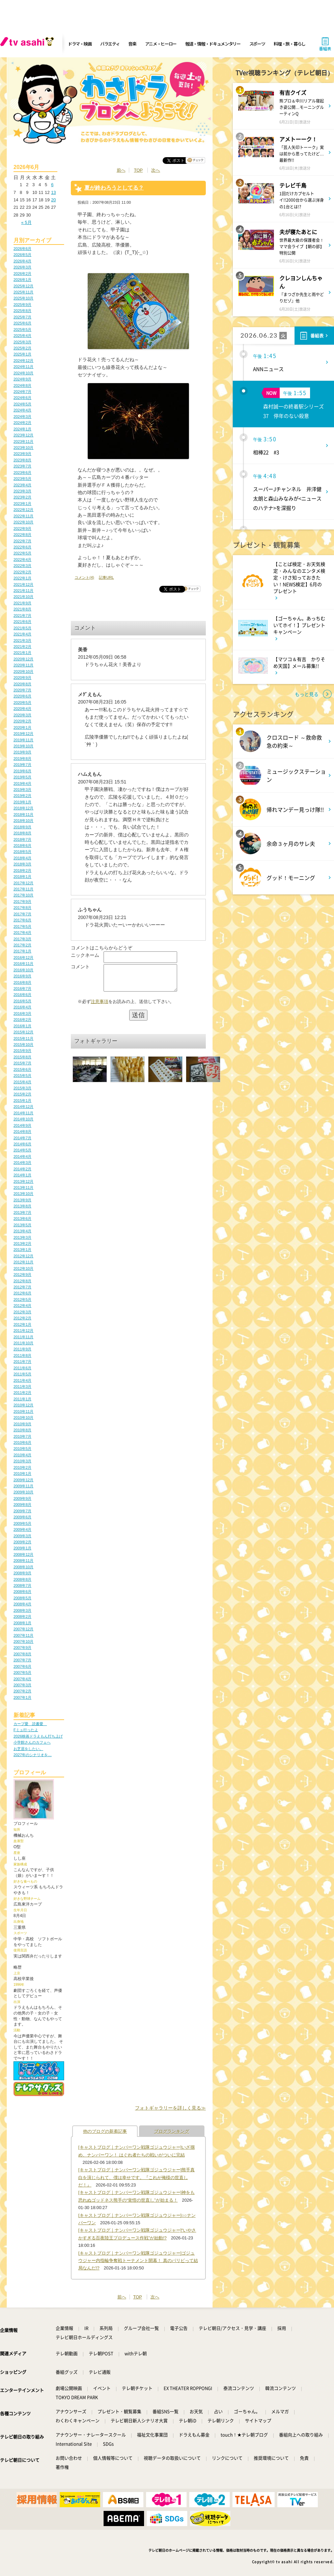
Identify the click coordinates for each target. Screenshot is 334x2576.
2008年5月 (22, 1598)
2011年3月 (22, 1386)
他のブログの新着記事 (105, 2131)
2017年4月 (22, 933)
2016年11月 (23, 964)
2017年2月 (22, 945)
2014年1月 (22, 1175)
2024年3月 (22, 416)
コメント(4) (84, 577)
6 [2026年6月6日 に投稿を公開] (52, 184)
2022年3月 (22, 566)
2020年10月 (23, 671)
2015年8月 (22, 1057)
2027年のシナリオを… (32, 1755)
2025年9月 (22, 305)
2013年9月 (22, 1200)
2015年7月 (22, 1063)
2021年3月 (22, 640)
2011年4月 (22, 1380)
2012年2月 (22, 1318)
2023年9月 (22, 454)
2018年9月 (22, 827)
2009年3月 (22, 1536)
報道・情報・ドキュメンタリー (213, 43)
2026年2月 (22, 273)
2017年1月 (22, 951)
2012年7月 (22, 1287)
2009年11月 (23, 1486)
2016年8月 (22, 982)
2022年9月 (22, 528)
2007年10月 (23, 1641)
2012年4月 (22, 1306)
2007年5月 (22, 1672)
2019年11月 (23, 740)
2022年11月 (23, 516)
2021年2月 (22, 647)
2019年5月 (22, 777)
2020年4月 (22, 709)
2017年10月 (23, 895)
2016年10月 (23, 970)
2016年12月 (23, 957)
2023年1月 (22, 504)
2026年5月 (22, 255)
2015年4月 (22, 1082)
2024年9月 (22, 379)
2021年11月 (23, 591)
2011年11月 (23, 1337)
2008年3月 (22, 1610)
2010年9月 (22, 1424)
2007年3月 (22, 1685)
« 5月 (26, 222)
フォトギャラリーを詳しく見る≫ (170, 2108)
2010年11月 (23, 1411)
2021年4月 (22, 634)
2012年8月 (22, 1281)
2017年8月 (22, 908)
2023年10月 (23, 448)
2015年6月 (22, 1069)
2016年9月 (22, 976)
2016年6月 (22, 995)
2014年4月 (22, 1156)
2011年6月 (22, 1368)
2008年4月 (22, 1604)
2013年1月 (22, 1250)
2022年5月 (22, 553)
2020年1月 (22, 727)
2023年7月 (22, 466)
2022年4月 (22, 559)
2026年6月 (22, 249)
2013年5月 (22, 1225)
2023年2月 (22, 497)
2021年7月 (22, 615)
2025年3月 (22, 342)
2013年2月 (22, 1243)
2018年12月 (23, 808)
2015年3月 (22, 1088)
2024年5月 (22, 404)
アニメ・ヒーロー (161, 43)
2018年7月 (22, 839)
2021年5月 (22, 628)
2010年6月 (22, 1442)
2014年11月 (23, 1113)
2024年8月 (22, 385)
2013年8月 (22, 1206)
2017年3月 (22, 939)
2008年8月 (22, 1579)
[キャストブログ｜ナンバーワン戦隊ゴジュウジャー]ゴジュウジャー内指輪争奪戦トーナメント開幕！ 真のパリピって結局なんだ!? (138, 2261)
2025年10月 (23, 298)
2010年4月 (22, 1455)
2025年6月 (22, 323)
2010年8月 (22, 1430)
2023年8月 (22, 460)
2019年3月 (22, 790)
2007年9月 (22, 1647)
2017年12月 (23, 883)
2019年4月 (22, 783)
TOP (138, 170)
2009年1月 (22, 1548)
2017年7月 (22, 914)
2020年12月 (23, 659)
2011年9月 (22, 1349)
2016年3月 (22, 1013)
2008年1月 (22, 1623)
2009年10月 (23, 1492)
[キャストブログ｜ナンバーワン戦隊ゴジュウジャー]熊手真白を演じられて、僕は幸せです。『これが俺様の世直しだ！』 (136, 2177)
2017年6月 (22, 920)
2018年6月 (22, 845)
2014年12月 (23, 1107)
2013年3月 (22, 1237)
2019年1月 (22, 802)
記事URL (106, 577)
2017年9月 (22, 901)
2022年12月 (23, 510)
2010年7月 (22, 1436)
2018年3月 (22, 864)
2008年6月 (22, 1592)
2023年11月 (23, 441)
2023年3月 (22, 491)
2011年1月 (22, 1399)
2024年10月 (23, 373)
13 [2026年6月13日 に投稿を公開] (53, 192)
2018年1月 (22, 877)
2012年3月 (22, 1312)
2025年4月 (22, 336)
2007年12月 (23, 1629)
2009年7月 (22, 1511)
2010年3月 (22, 1461)
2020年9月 (22, 678)
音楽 (132, 43)
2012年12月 (23, 1256)
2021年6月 (22, 622)
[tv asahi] (28, 44)
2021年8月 (22, 609)
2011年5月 (22, 1374)
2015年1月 (22, 1100)
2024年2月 (22, 423)
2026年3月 (22, 267)
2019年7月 (22, 765)
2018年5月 (22, 852)
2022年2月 (22, 572)
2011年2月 (22, 1393)
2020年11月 (23, 665)
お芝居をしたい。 (28, 1749)
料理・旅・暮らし (289, 43)
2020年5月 (22, 702)
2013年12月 (23, 1181)
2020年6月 (22, 696)
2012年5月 (22, 1299)
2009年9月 (22, 1498)
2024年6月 (22, 398)
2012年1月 (22, 1324)
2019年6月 (22, 771)
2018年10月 (23, 821)
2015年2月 (22, 1094)
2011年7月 (22, 1361)
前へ (121, 170)
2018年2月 (22, 870)
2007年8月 (22, 1654)
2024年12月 (23, 361)
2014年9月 (22, 1125)
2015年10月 (23, 1044)
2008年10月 (23, 1567)
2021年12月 (23, 584)
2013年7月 (22, 1212)
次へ (155, 170)
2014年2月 (22, 1169)
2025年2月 (22, 348)
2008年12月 (23, 1554)
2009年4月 (22, 1529)
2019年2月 (22, 796)
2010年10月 (23, 1417)
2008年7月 (22, 1585)
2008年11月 (23, 1560)
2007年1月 (22, 1697)
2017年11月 (23, 889)
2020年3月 (22, 715)
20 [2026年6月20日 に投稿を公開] (53, 199)
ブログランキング (171, 2131)
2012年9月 (22, 1274)
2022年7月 (22, 541)
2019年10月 (23, 746)
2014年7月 (22, 1138)
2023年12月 (23, 435)
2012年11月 (23, 1262)
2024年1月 (22, 429)
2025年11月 (23, 292)
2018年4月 (22, 858)
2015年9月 (22, 1051)
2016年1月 (22, 1026)
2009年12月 (23, 1480)
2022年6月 (22, 547)
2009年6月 (22, 1517)
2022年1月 (22, 578)
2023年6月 (22, 472)
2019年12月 (23, 734)
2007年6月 (22, 1666)
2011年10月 (23, 1343)
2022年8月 (22, 535)
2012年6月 (22, 1293)
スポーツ (257, 43)
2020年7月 (22, 690)
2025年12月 (23, 286)
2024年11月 (23, 367)
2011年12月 (23, 1330)
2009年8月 (22, 1504)
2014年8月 (22, 1131)
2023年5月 (22, 479)
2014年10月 (23, 1119)
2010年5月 (22, 1449)
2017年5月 (22, 926)
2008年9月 (22, 1573)
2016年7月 (22, 988)
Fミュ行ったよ (25, 1730)
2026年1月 (22, 280)
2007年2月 (22, 1691)
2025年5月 (22, 329)
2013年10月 (23, 1194)
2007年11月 (23, 1635)
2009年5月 (22, 1523)
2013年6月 (22, 1219)
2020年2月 (22, 721)
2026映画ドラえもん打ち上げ (38, 1736)
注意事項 (99, 1006)
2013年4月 (22, 1231)
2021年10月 (23, 597)
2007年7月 (22, 1660)
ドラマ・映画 (79, 43)
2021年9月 (22, 603)
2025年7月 (22, 317)
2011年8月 (22, 1355)
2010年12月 (23, 1405)
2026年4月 (22, 261)
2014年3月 (22, 1163)
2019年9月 (22, 752)
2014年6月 (22, 1144)
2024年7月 (22, 392)
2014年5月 (22, 1150)
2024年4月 (22, 410)
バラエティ (110, 43)
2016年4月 (22, 1007)
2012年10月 (23, 1268)
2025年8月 (22, 311)
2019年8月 (22, 758)
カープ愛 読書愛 (30, 1724)
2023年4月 (22, 485)
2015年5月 (22, 1076)
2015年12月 (23, 1032)
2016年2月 (22, 1020)
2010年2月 (22, 1467)
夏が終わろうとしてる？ (114, 188)
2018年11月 (23, 814)
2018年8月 (22, 833)
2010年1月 (22, 1473)
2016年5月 (22, 1001)
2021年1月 (22, 653)
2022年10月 (23, 522)
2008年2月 (22, 1616)
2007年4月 (22, 1679)
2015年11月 (23, 1038)
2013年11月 (23, 1187)
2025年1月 (22, 354)
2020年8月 (22, 684)
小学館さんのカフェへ (32, 1742)
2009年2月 (22, 1542)
